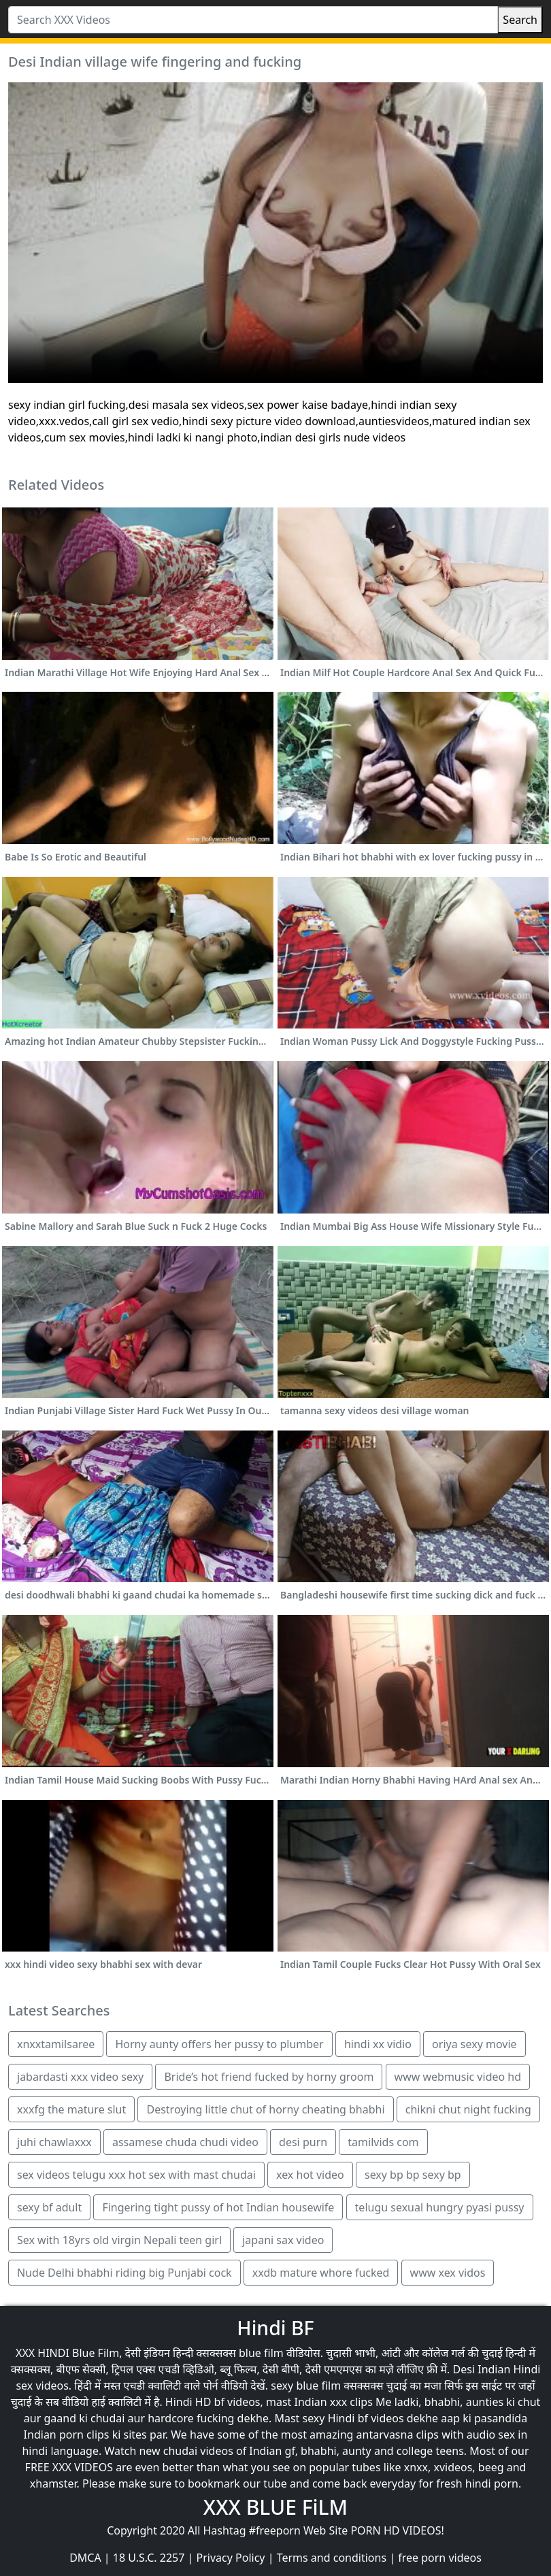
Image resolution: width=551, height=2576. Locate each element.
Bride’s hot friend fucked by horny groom (268, 2076)
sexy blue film (306, 2385)
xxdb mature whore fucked (321, 2272)
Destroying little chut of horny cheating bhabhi (265, 2109)
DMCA (85, 2557)
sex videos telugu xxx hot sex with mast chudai (136, 2174)
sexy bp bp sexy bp (413, 2174)
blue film (261, 2352)
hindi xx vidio (378, 2044)
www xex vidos (448, 2272)
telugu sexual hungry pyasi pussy (439, 2207)
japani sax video (283, 2239)
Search (520, 19)
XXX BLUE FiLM (275, 2507)
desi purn (303, 2142)
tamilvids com (383, 2142)
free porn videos (440, 2557)
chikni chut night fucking (468, 2109)
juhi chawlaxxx (54, 2142)
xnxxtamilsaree (56, 2044)
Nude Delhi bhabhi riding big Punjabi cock (124, 2272)
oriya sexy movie (474, 2044)
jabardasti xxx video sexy (80, 2076)
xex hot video (310, 2174)
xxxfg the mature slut (71, 2109)
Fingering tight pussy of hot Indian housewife (218, 2207)
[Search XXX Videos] (253, 19)
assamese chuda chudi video (185, 2142)
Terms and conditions (331, 2557)
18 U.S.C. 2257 (149, 2557)
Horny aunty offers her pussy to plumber (219, 2044)
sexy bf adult (49, 2207)
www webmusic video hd (458, 2076)
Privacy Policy (231, 2557)
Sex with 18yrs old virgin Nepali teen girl (119, 2239)
